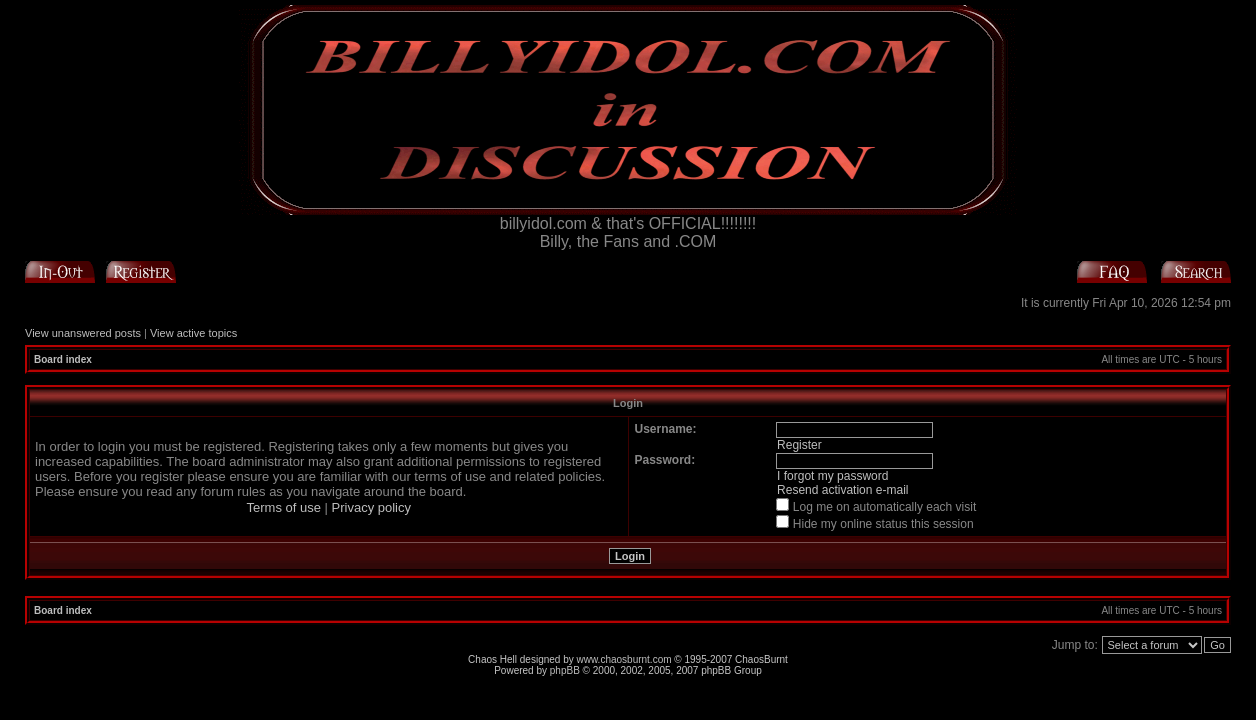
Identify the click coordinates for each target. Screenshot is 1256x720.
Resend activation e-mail (842, 490)
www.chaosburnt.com (624, 659)
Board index (63, 359)
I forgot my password (832, 476)
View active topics (193, 333)
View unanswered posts (83, 333)
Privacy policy (371, 507)
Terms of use (284, 507)
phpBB (565, 670)
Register (799, 445)
